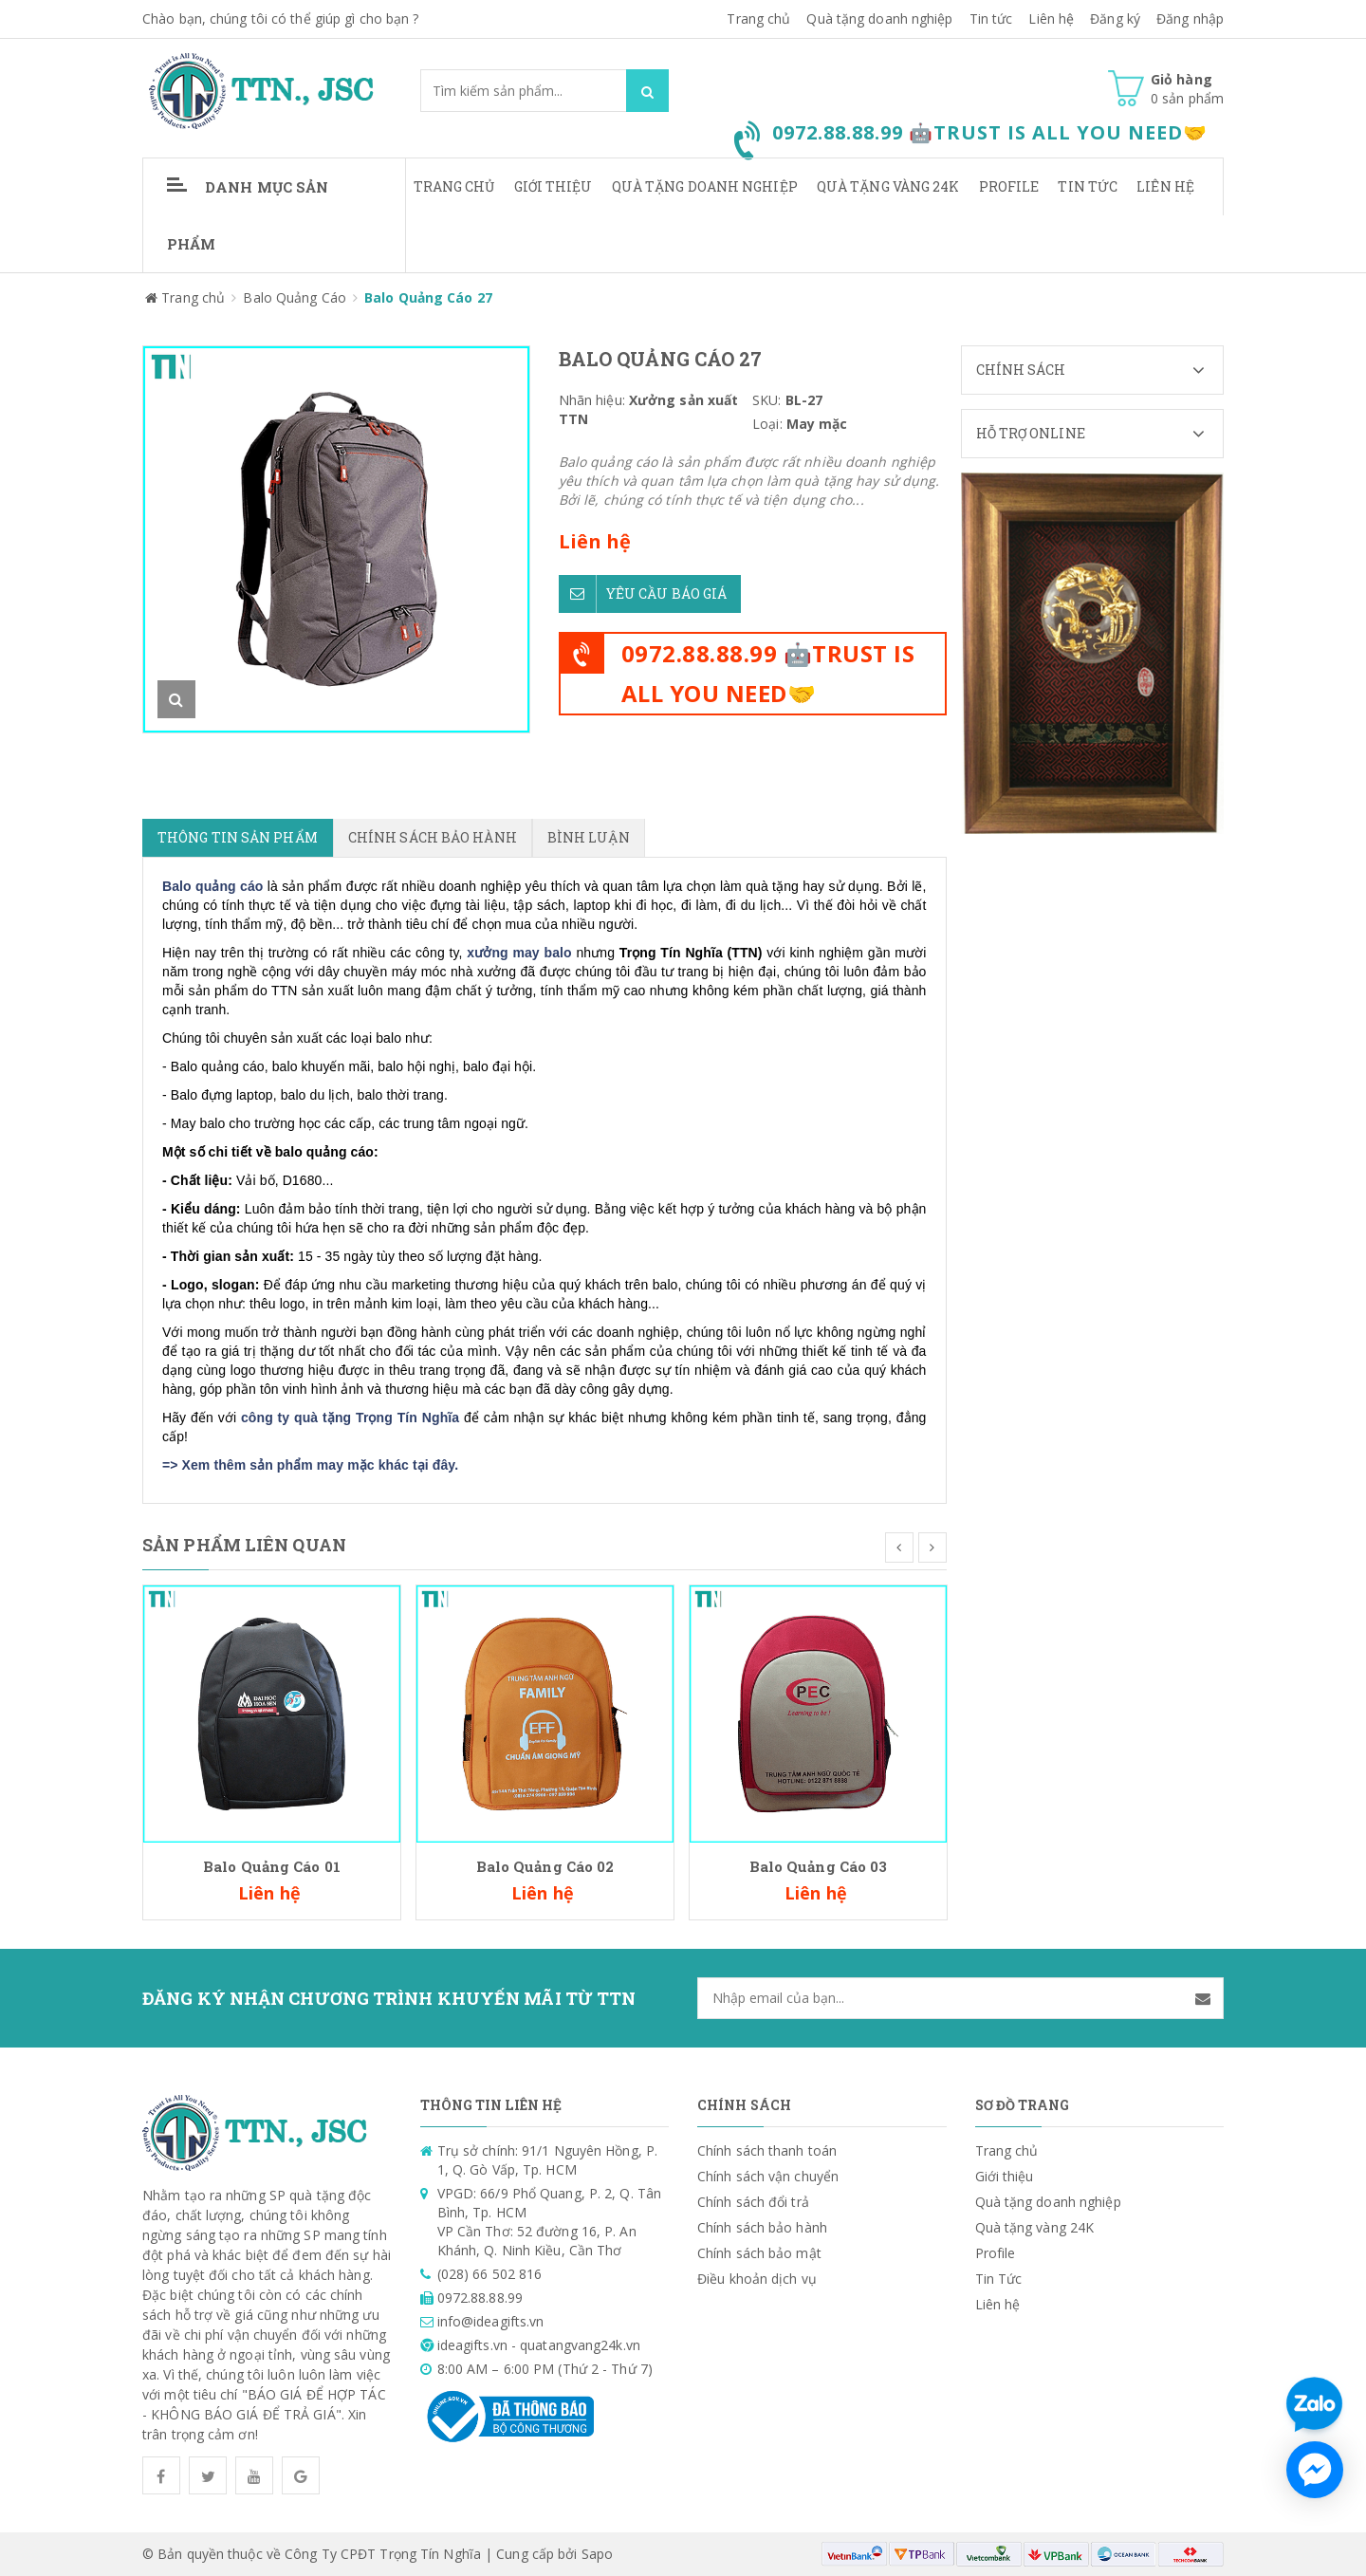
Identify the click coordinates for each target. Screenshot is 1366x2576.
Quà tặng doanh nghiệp (879, 18)
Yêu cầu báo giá (643, 594)
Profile (1009, 186)
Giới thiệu (553, 186)
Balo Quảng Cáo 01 (272, 1866)
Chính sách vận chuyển (768, 2176)
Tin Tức (1087, 186)
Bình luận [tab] (588, 837)
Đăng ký (1115, 18)
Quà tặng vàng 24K (888, 186)
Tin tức (991, 18)
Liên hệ (1051, 18)
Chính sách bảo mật (759, 2253)
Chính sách (1100, 370)
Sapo (597, 2554)
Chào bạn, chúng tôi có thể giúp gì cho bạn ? (280, 18)
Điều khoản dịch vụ (757, 2279)
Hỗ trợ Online (1100, 433)
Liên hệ (1165, 186)
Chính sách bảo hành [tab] (432, 837)
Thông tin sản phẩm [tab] (237, 837)
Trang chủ (454, 186)
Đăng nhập (1190, 18)
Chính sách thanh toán (767, 2150)
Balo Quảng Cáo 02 (545, 1866)
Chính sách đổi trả (753, 2202)
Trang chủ (758, 18)
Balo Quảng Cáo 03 (818, 1866)
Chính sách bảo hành (762, 2227)
